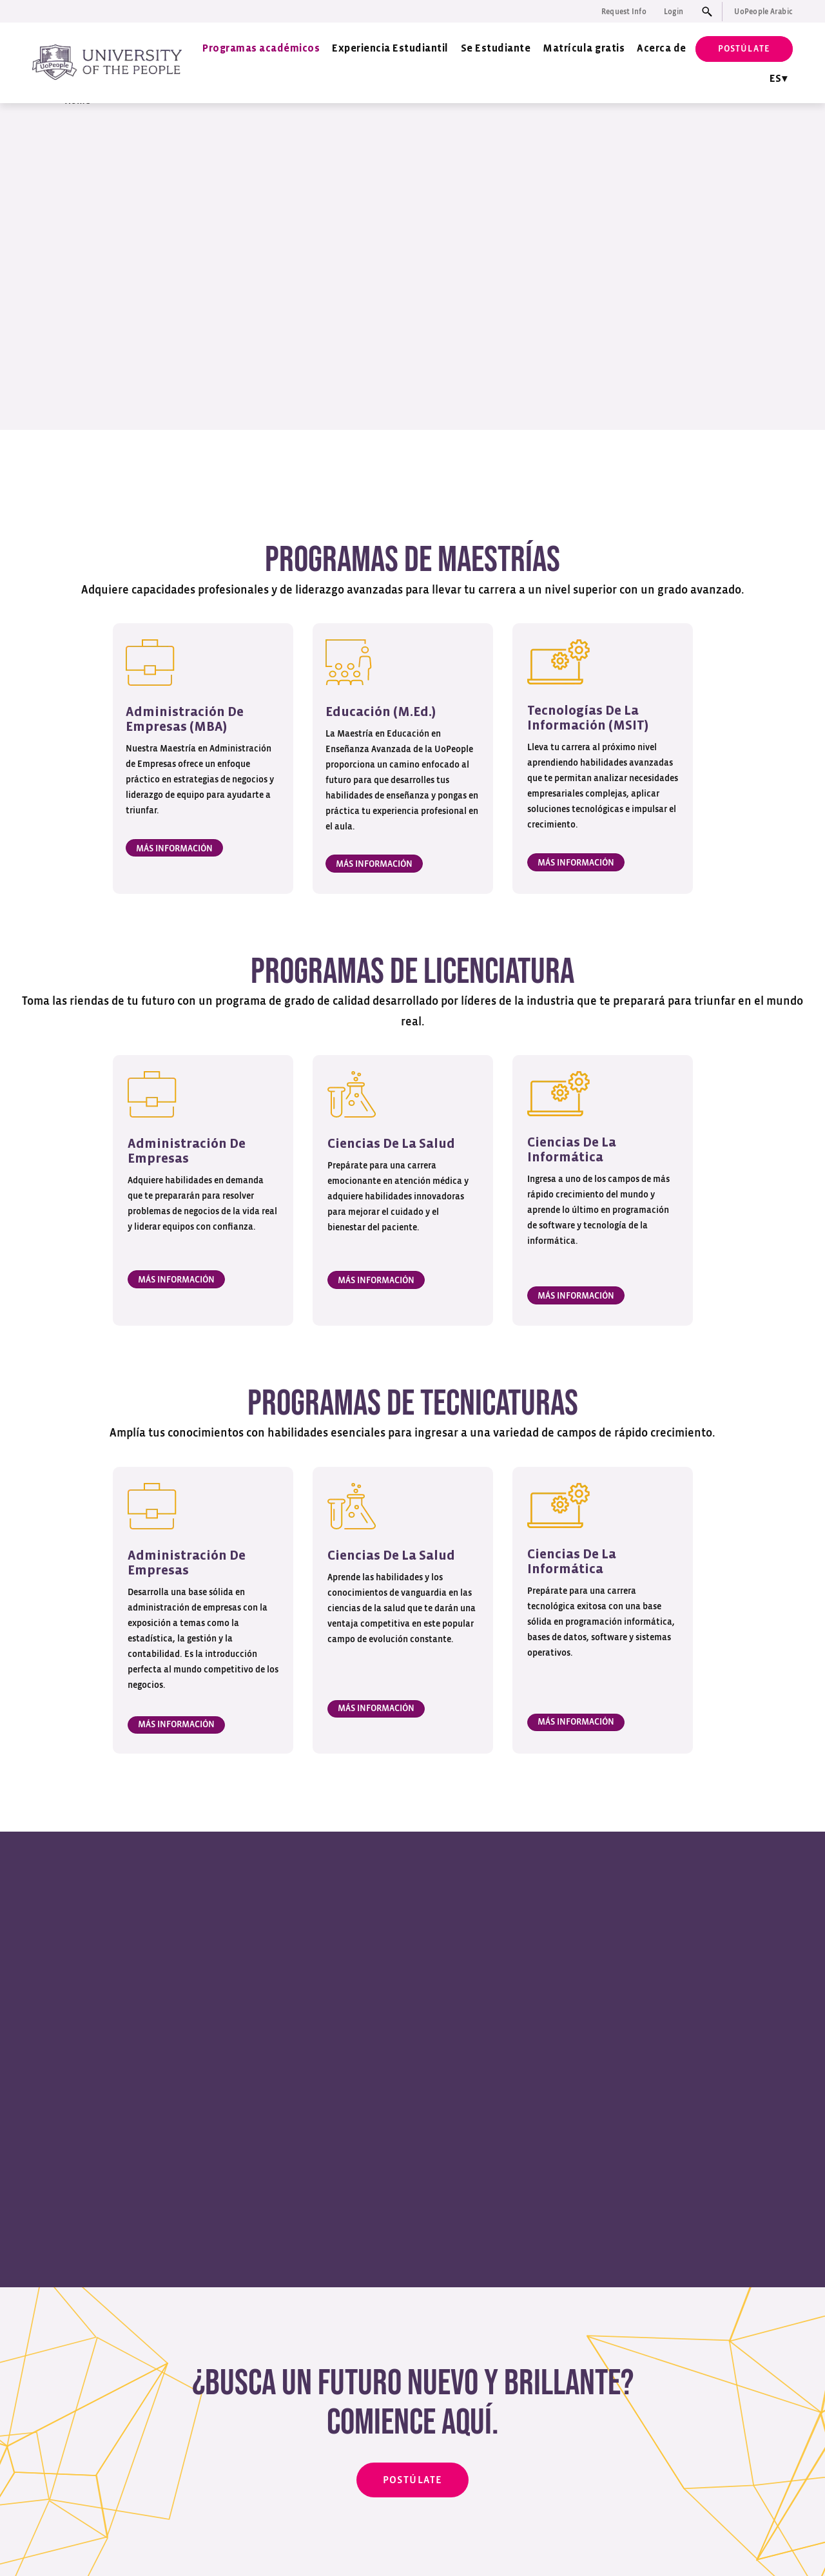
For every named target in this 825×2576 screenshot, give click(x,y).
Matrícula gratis (584, 48)
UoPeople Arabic (763, 11)
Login (673, 11)
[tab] (555, 1936)
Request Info (623, 11)
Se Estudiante (496, 48)
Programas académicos (261, 48)
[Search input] (709, 12)
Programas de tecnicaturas (571, 478)
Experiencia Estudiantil (390, 48)
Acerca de (661, 48)
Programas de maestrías (248, 478)
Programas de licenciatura (407, 478)
